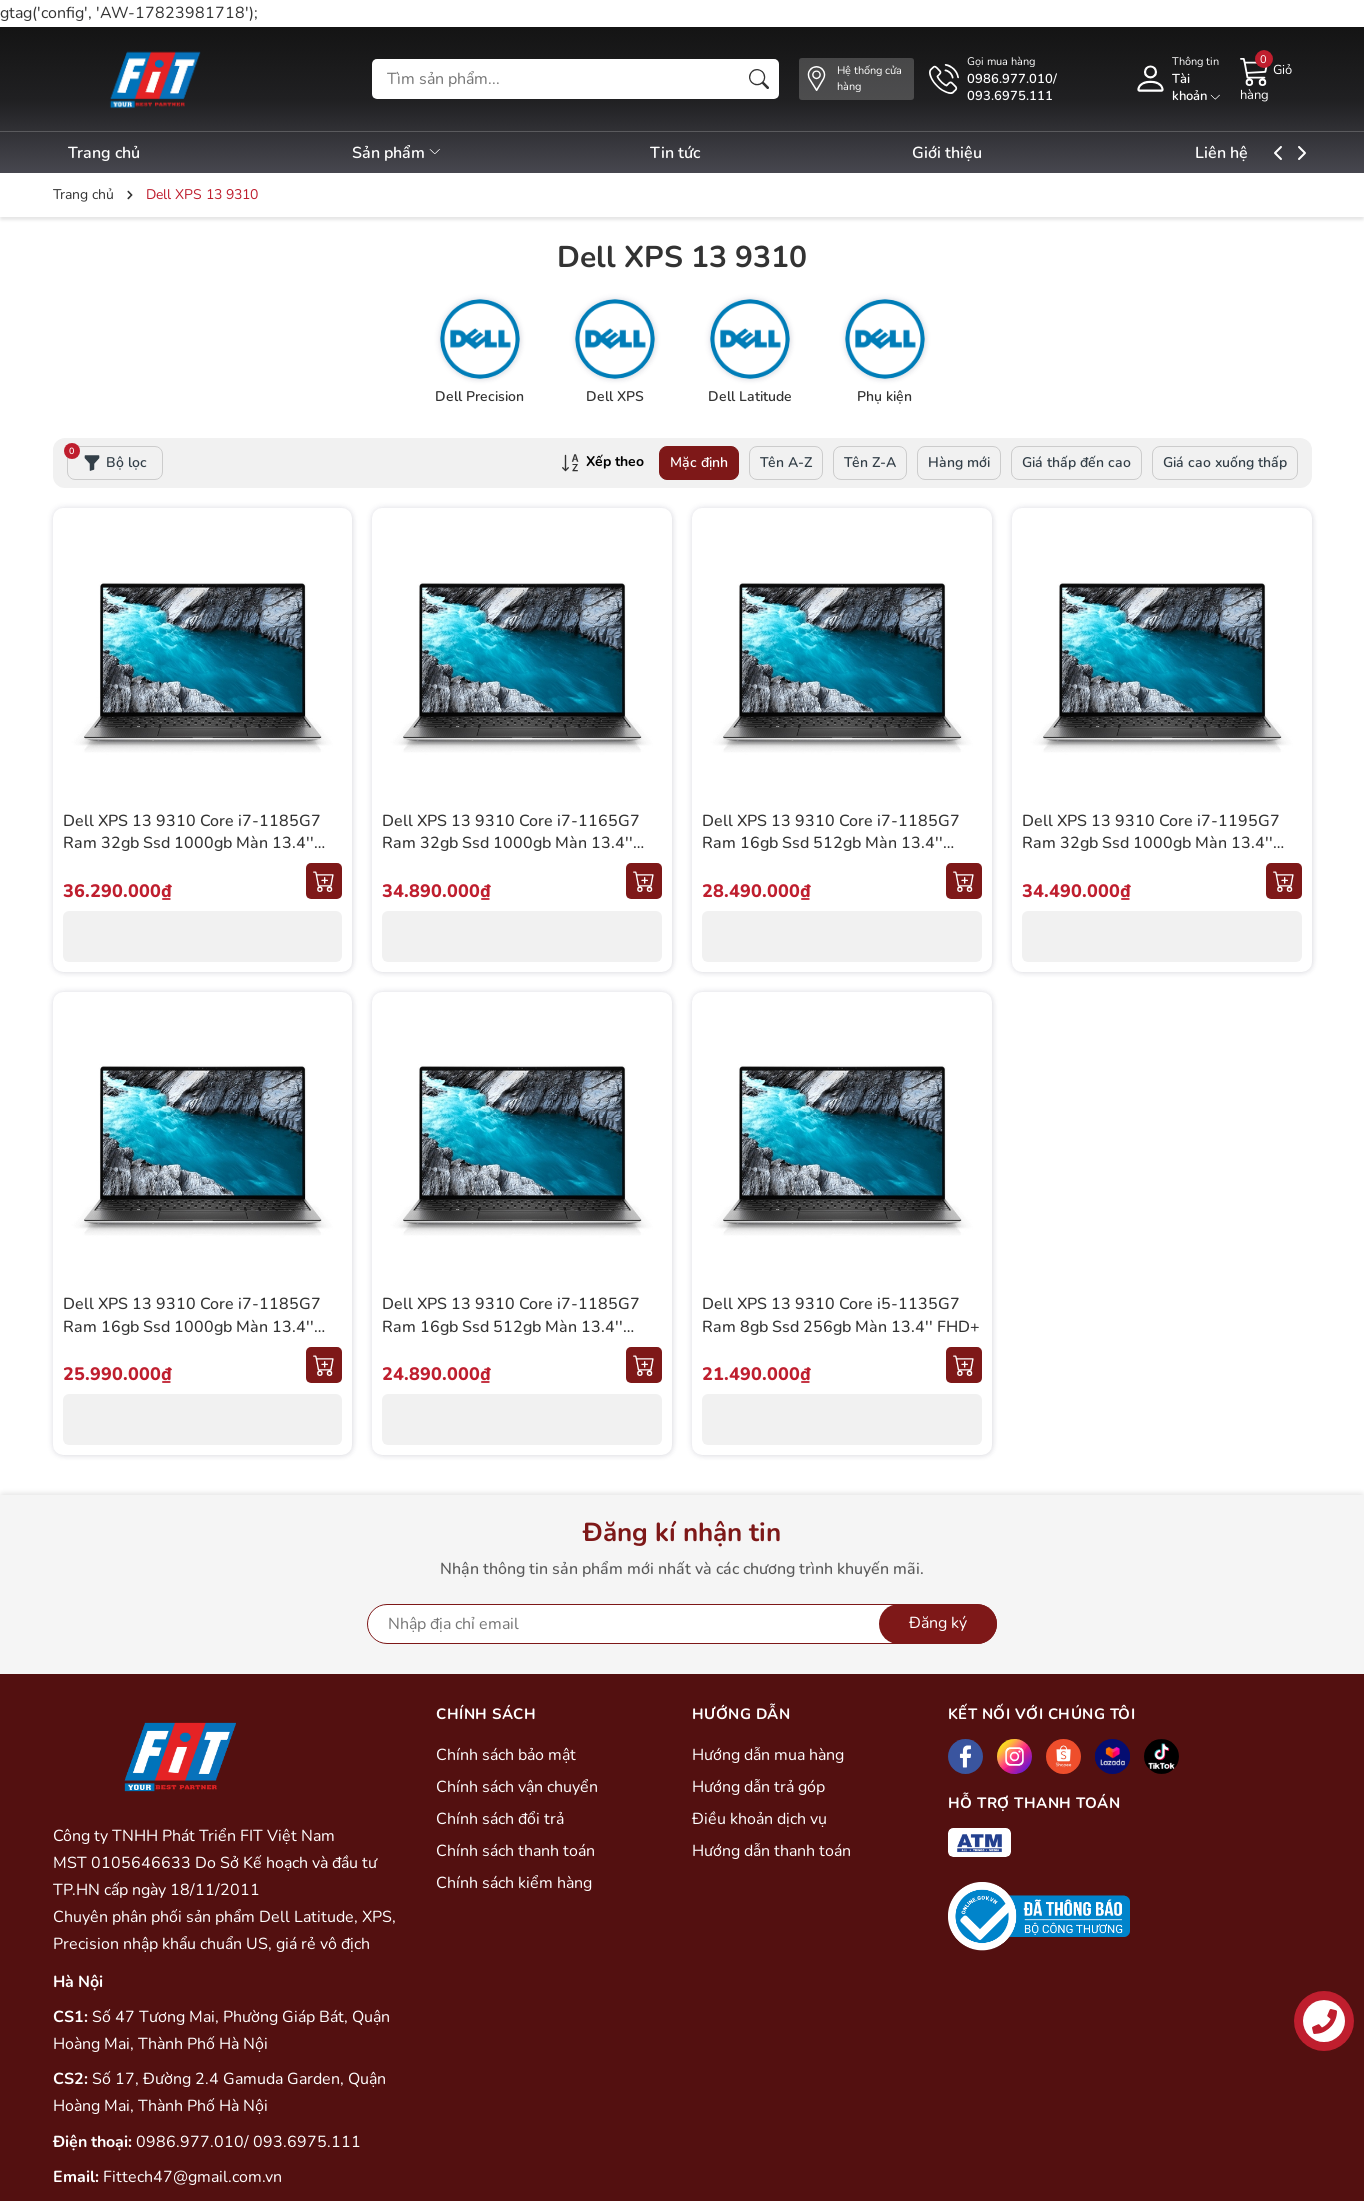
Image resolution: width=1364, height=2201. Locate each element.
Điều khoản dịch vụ (759, 1819)
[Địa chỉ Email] (682, 1624)
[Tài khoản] (1177, 79)
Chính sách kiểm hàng (514, 1883)
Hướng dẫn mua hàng (768, 1755)
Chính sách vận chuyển (517, 1787)
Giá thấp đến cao (1076, 462)
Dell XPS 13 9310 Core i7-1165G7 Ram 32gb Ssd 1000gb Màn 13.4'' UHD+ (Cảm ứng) (511, 843)
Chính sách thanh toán (515, 1851)
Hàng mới (959, 462)
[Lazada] (1112, 1756)
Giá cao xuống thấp (1225, 462)
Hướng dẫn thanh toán (771, 1851)
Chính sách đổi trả (500, 1819)
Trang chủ (104, 153)
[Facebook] (965, 1756)
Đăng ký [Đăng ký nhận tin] (938, 1623)
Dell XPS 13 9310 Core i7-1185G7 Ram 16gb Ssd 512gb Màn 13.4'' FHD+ (511, 1326)
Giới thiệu (984, 153)
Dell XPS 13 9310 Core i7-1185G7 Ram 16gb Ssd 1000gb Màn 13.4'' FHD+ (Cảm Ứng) (192, 1326)
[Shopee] (1063, 1756)
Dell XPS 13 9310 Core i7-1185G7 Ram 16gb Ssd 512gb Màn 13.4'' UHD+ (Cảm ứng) (831, 843)
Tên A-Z (786, 462)
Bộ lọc (107, 459)
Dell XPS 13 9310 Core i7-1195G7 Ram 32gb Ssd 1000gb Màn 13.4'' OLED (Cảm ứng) (1151, 843)
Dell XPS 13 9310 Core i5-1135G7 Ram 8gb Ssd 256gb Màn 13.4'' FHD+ (841, 1315)
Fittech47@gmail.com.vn (192, 2177)
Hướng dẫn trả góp (758, 1787)
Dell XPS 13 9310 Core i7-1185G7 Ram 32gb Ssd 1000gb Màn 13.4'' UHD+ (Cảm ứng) (192, 843)
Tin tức (699, 153)
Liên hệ (1270, 153)
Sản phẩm (409, 153)
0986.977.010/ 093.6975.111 (248, 2142)
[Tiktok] (1161, 1756)
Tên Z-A (870, 462)
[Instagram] (1014, 1756)
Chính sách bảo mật (506, 1755)
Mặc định (699, 462)
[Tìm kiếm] (759, 79)
